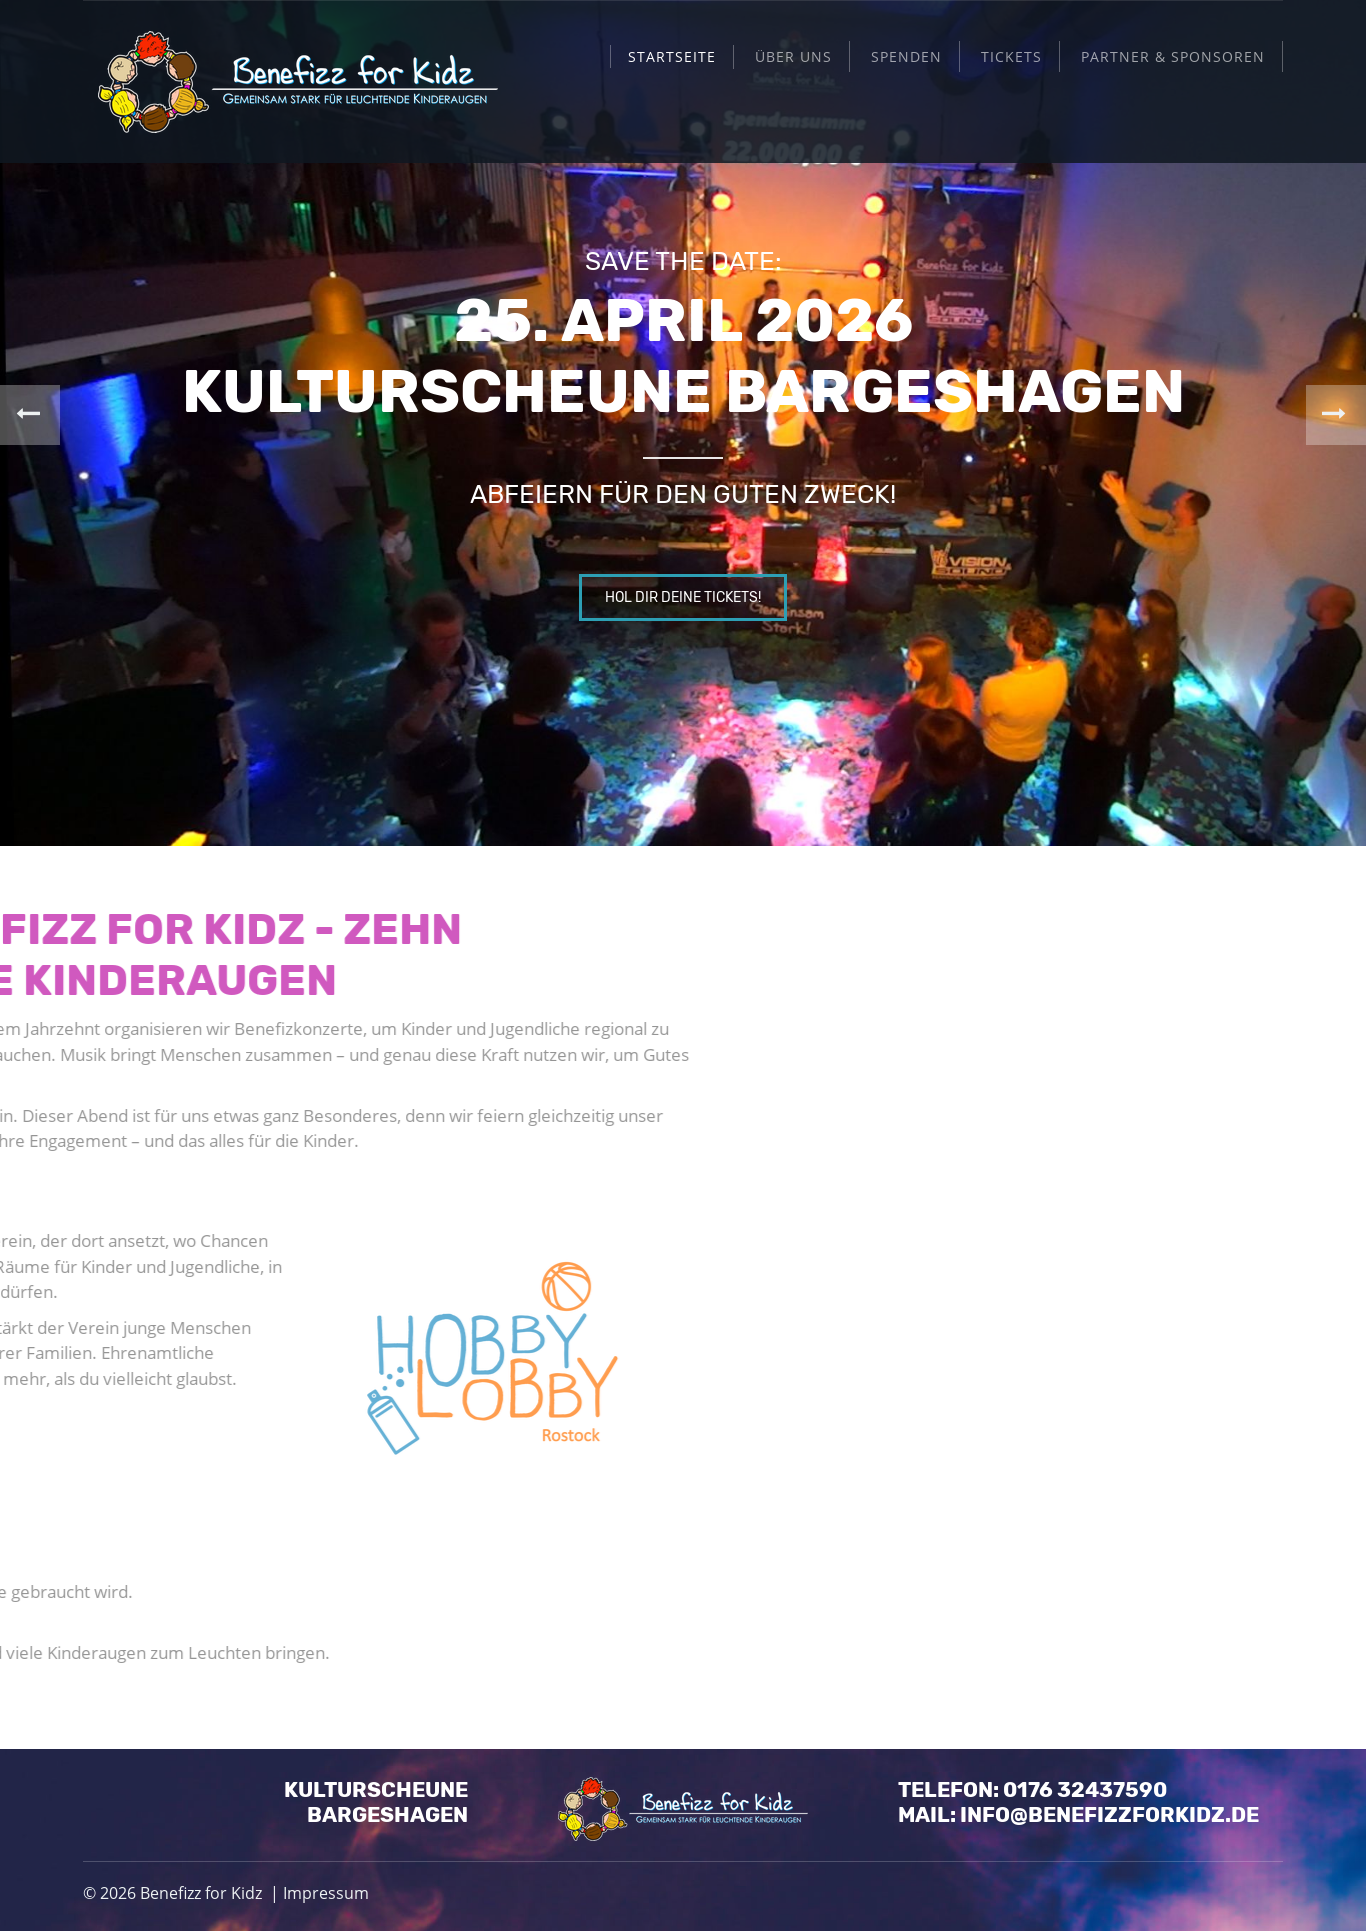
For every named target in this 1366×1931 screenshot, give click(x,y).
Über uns (793, 56)
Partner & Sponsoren (1173, 56)
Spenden (906, 56)
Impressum (326, 1893)
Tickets (1011, 56)
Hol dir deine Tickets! (683, 597)
